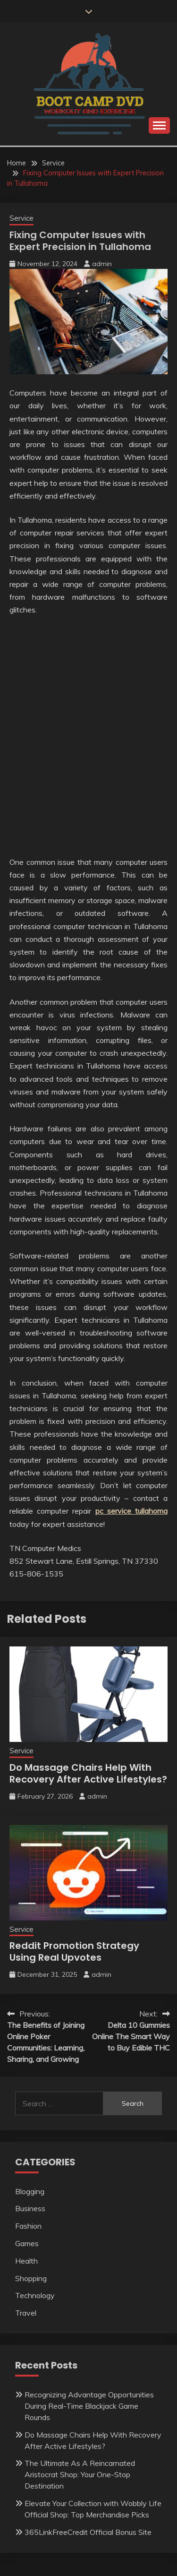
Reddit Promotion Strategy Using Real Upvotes (74, 1951)
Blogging (29, 2191)
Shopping (31, 2278)
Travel (25, 2313)
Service (21, 218)
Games (27, 2243)
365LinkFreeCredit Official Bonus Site (88, 2532)
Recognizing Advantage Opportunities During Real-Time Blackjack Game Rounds (89, 2406)
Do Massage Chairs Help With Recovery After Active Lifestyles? (88, 1773)
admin (102, 263)
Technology (35, 2295)
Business (30, 2208)
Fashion (28, 2226)
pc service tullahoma (131, 1511)
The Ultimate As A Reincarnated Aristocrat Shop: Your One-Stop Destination (80, 2474)
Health (26, 2261)
